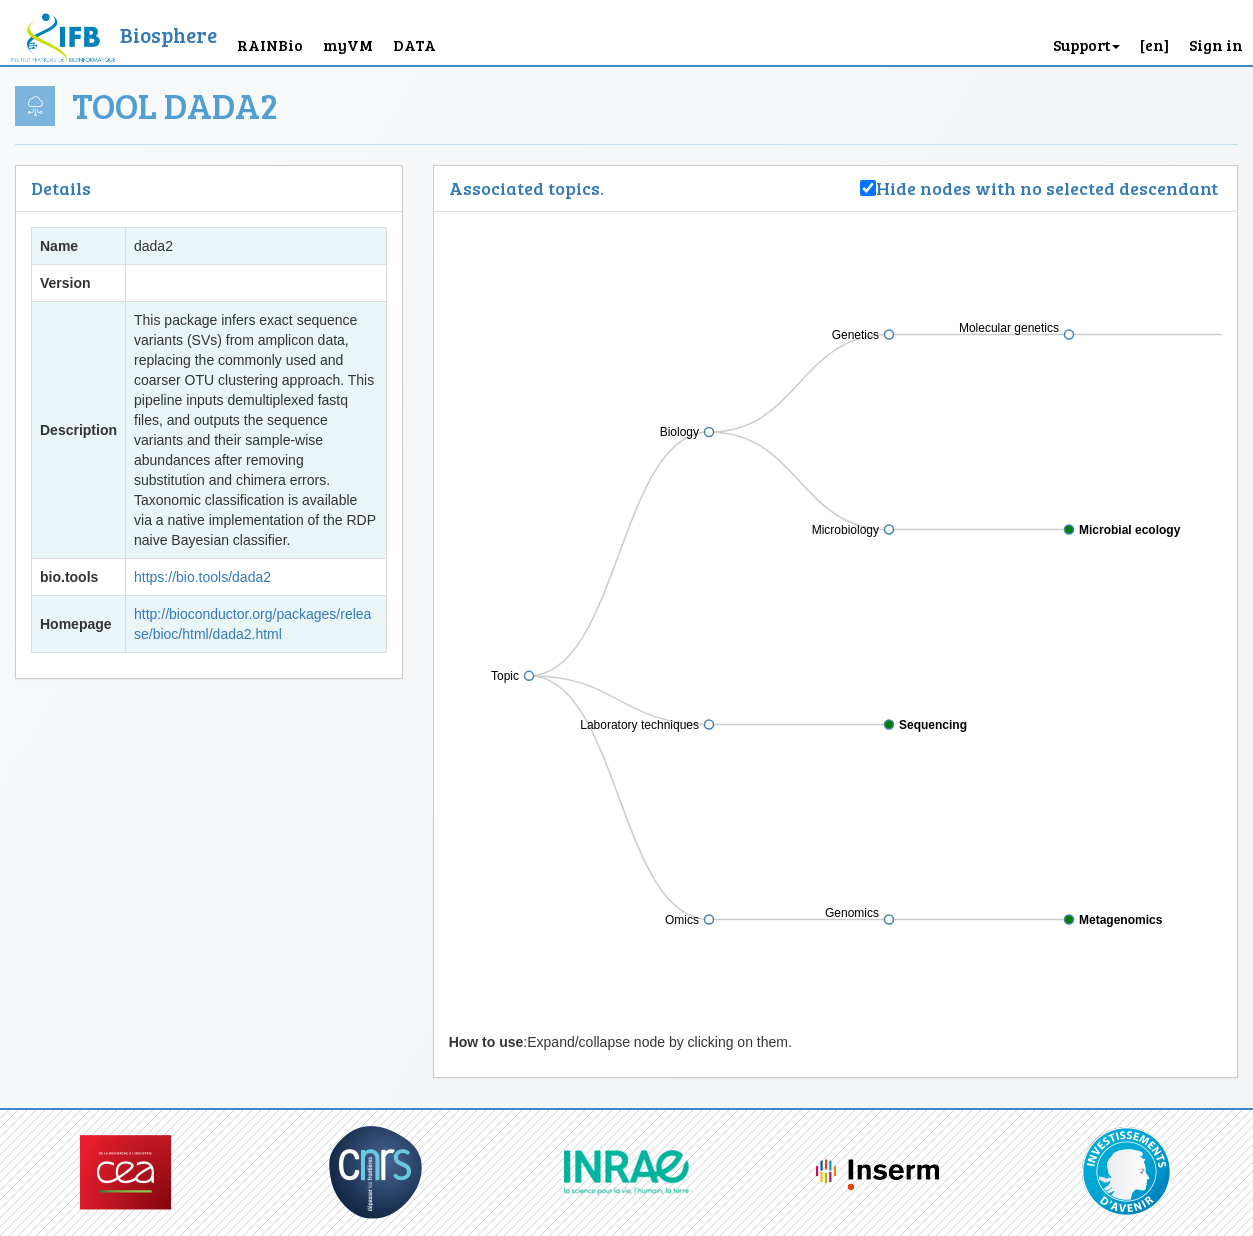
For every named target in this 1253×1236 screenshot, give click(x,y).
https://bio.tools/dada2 (202, 577)
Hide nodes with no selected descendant (1049, 188)
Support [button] (1086, 44)
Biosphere (168, 34)
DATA (414, 44)
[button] (1154, 32)
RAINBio (270, 44)
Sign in (1216, 44)
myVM (348, 44)
